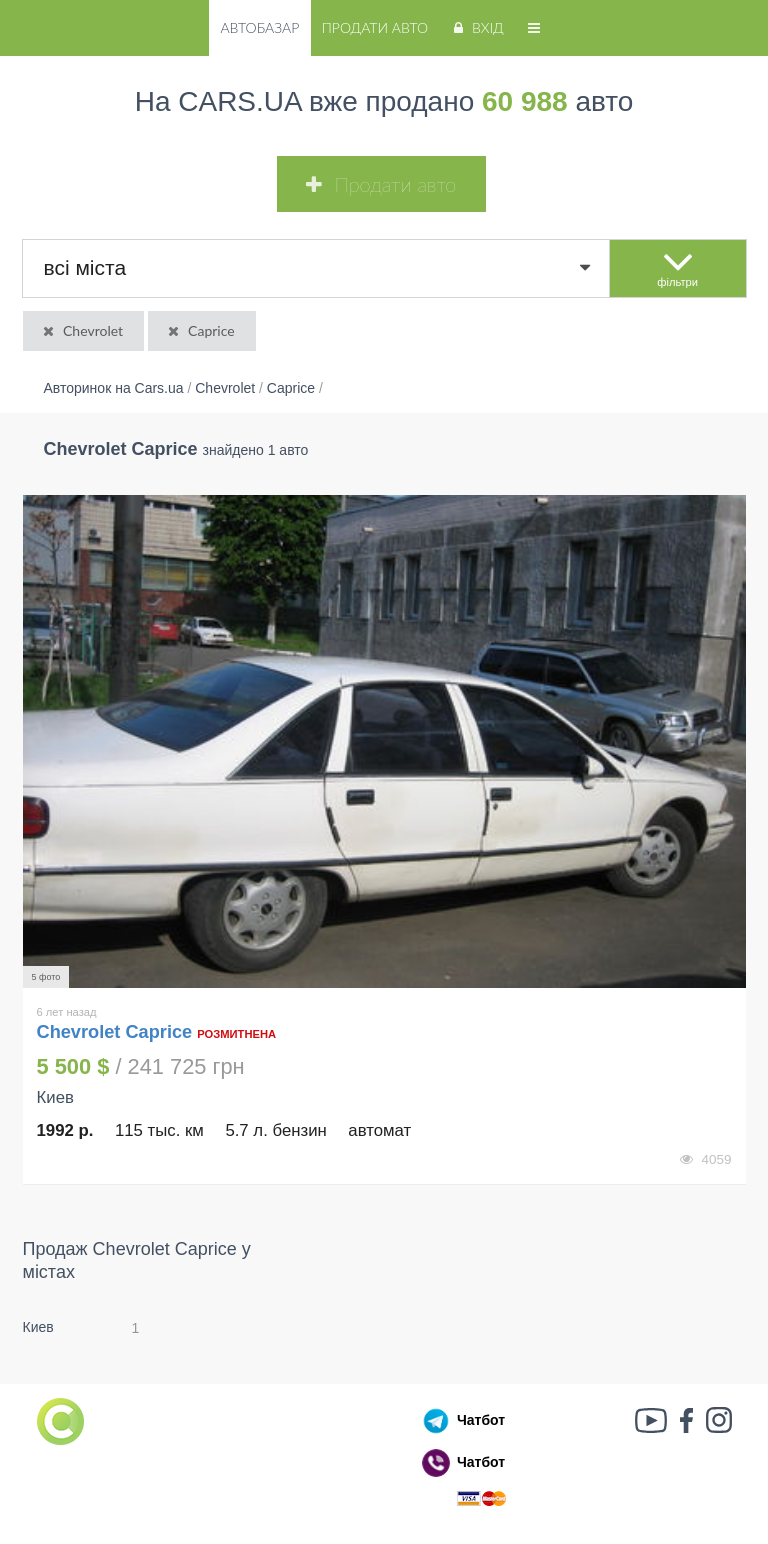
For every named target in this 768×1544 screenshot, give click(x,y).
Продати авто (375, 27)
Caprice (200, 330)
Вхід (476, 27)
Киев (38, 1327)
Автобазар (259, 27)
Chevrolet (82, 330)
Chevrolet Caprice (117, 1032)
